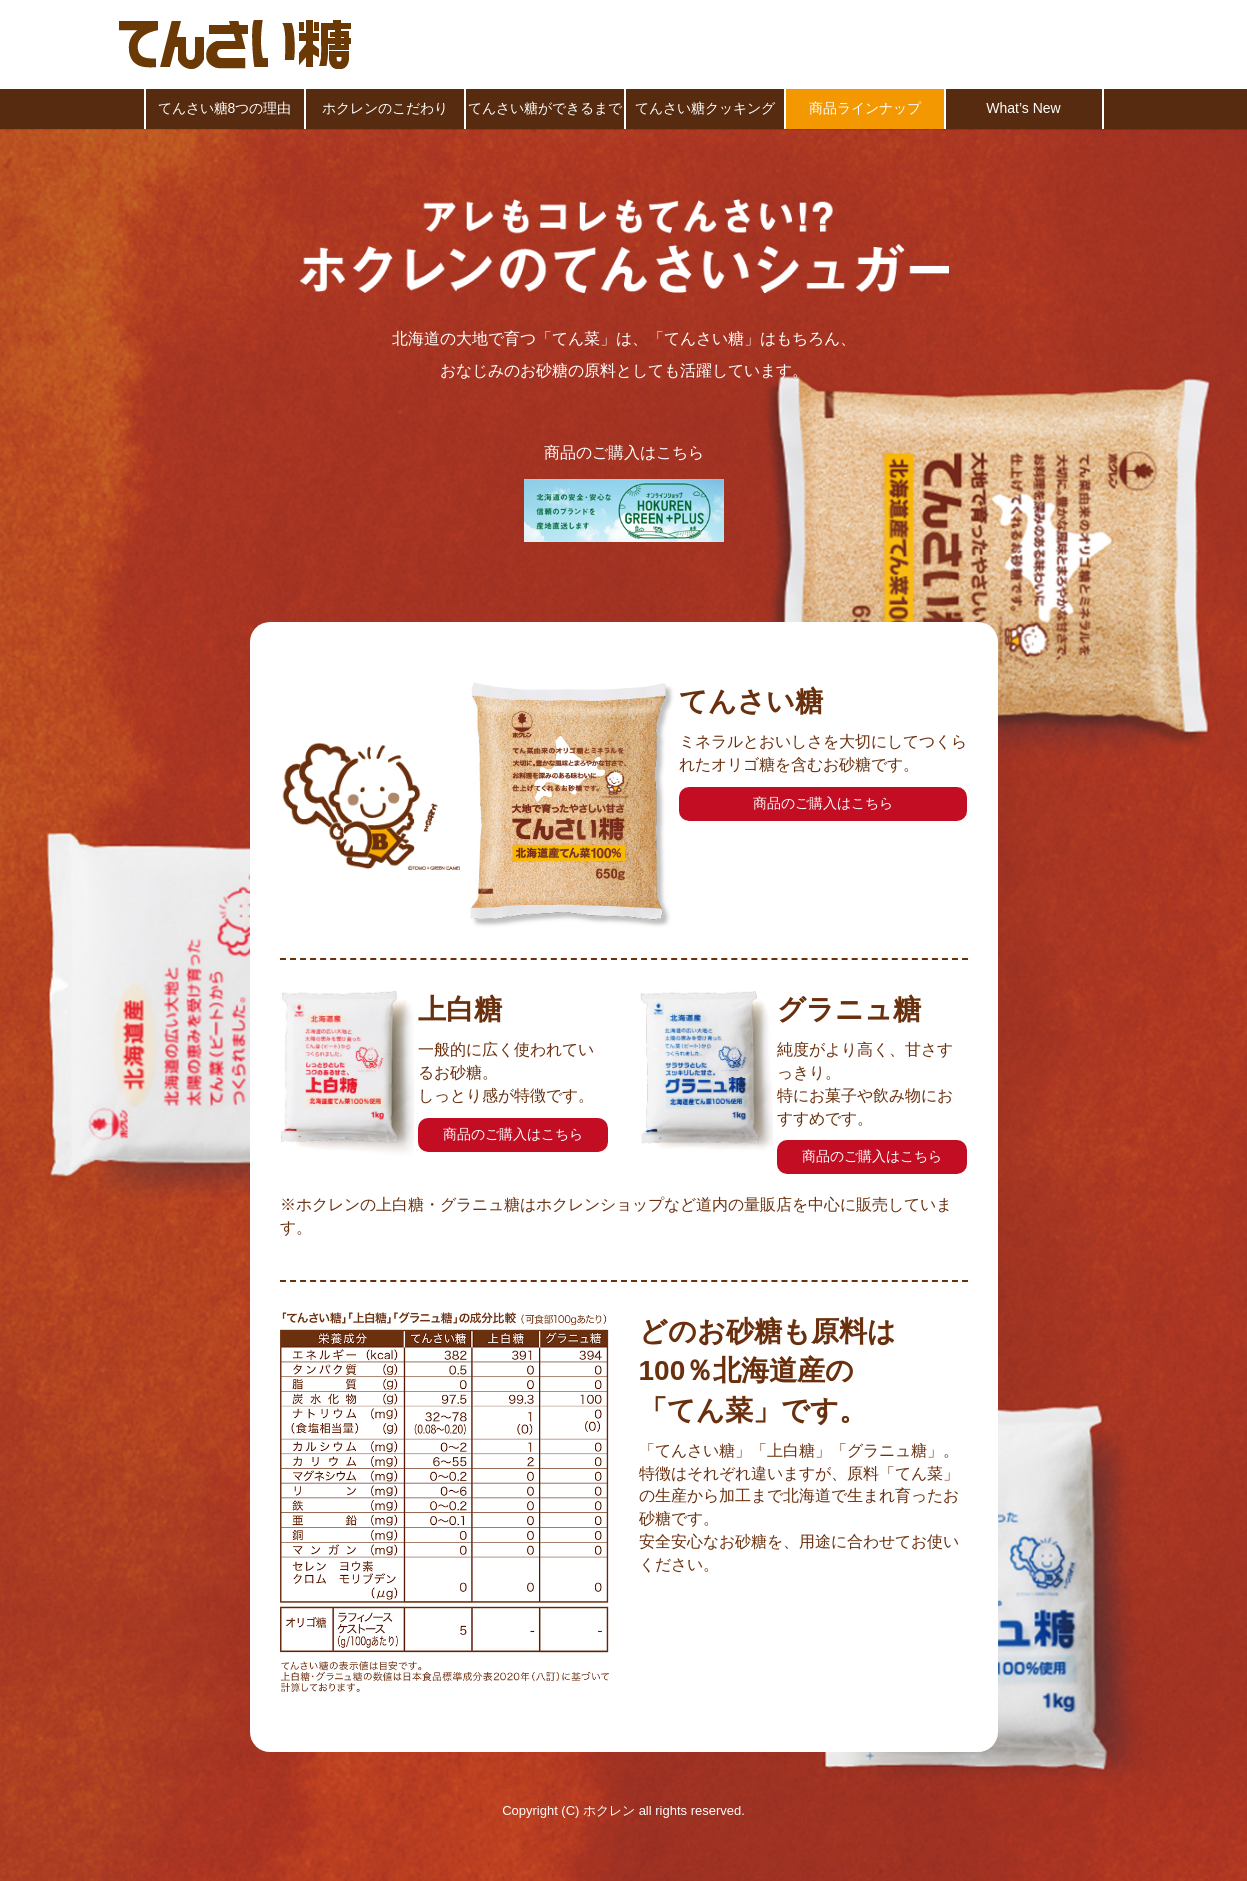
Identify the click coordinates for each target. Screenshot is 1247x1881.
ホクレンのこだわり (385, 108)
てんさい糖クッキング (705, 108)
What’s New (1023, 108)
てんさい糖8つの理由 (225, 108)
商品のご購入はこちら (823, 803)
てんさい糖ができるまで (545, 108)
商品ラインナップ (865, 108)
